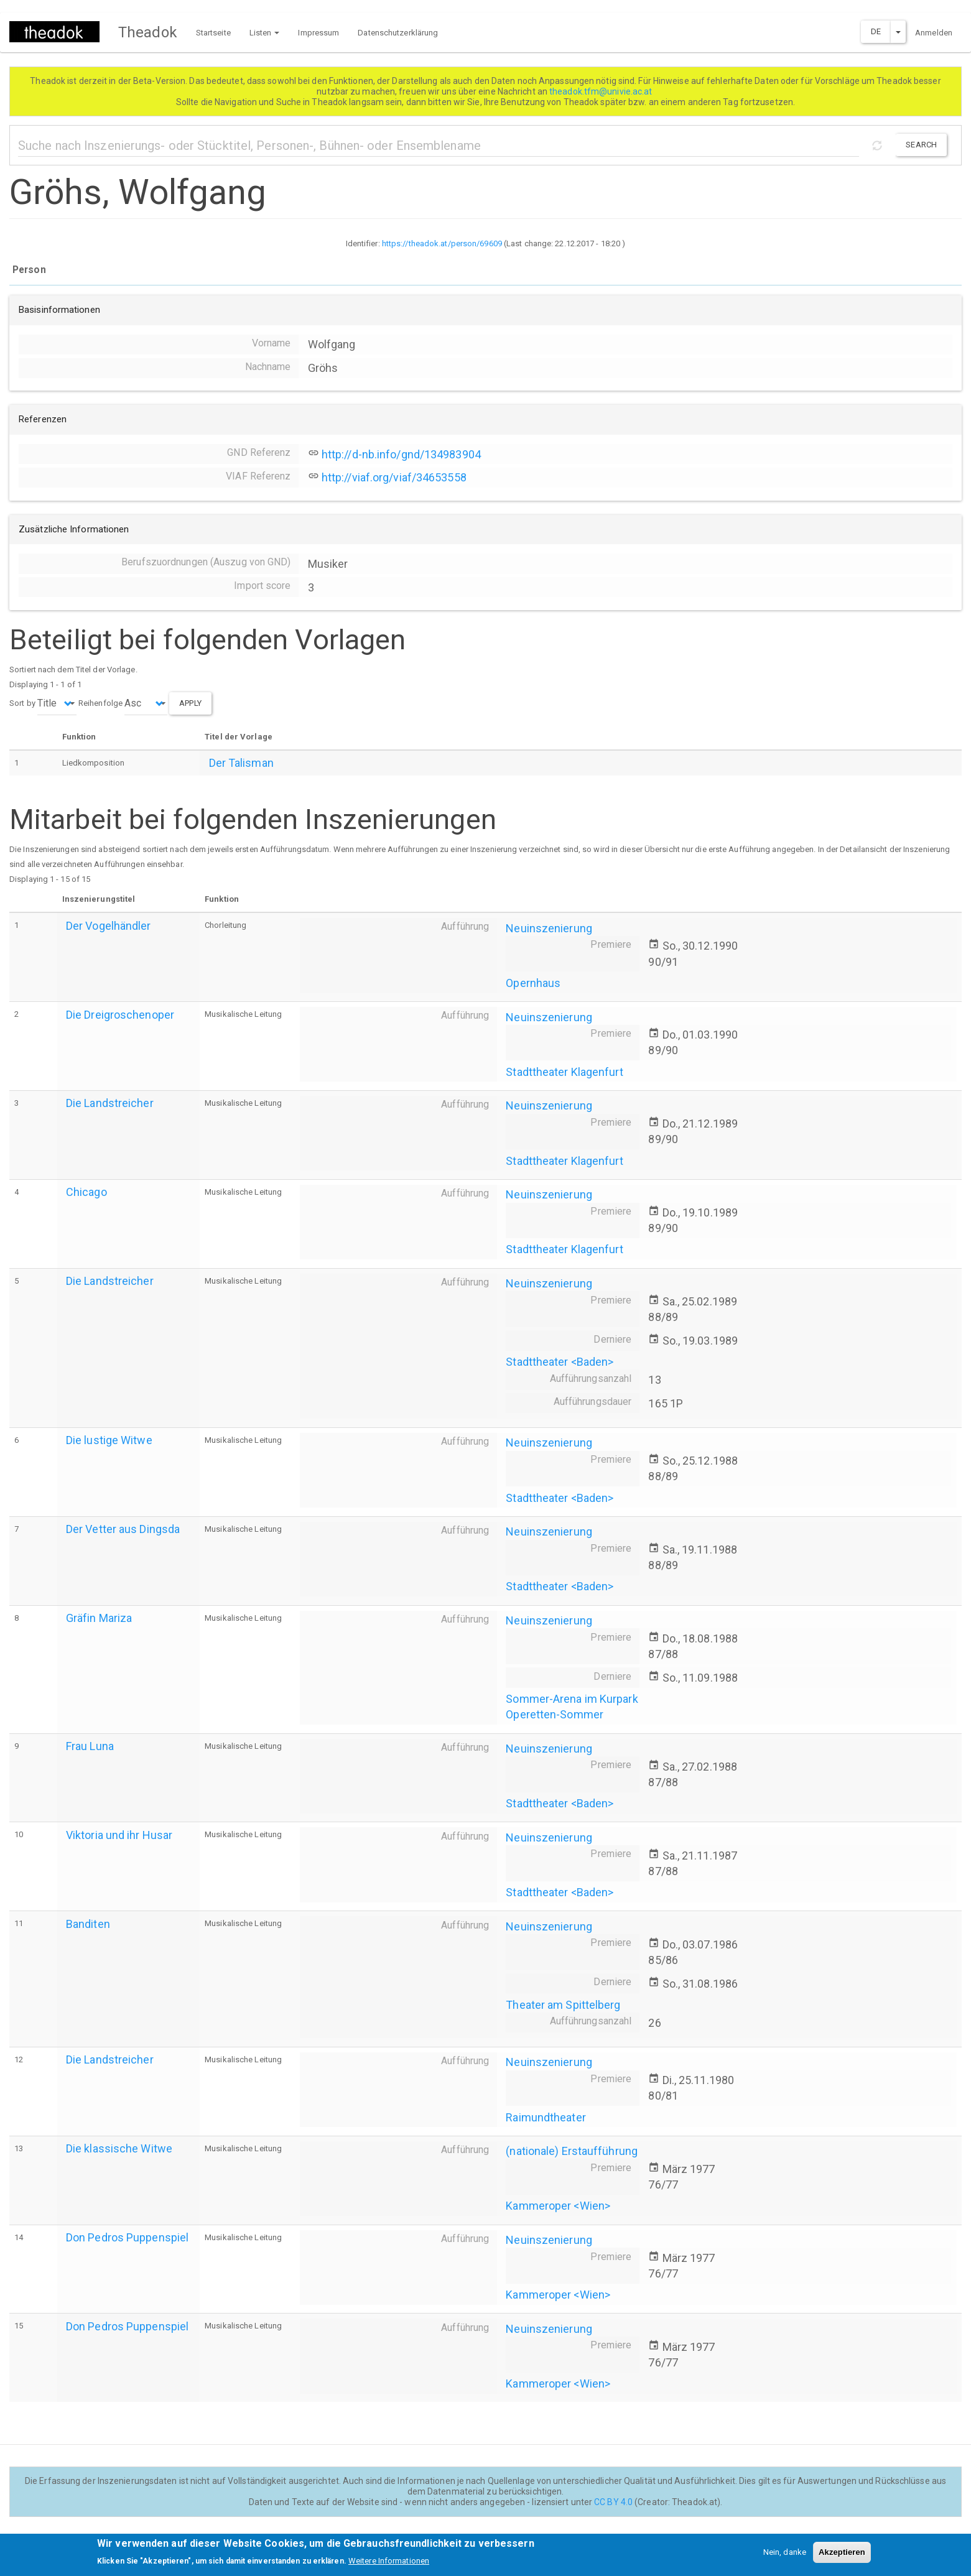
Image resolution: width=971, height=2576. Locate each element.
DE (876, 31)
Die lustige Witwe (109, 1440)
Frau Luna (90, 1746)
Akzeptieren (842, 2556)
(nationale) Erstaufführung (572, 2150)
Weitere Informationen (388, 2565)
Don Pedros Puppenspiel (127, 2237)
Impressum (318, 32)
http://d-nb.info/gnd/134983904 (401, 454)
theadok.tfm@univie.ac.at (601, 91)
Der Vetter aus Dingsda (123, 1529)
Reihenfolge (100, 703)
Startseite (213, 32)
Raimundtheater (545, 2117)
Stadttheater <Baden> (559, 1361)
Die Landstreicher (110, 1103)
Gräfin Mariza (99, 1617)
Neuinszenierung (549, 928)
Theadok (147, 32)
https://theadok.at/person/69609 (442, 243)
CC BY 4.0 (613, 2502)
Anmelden (933, 32)
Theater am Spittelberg (563, 2004)
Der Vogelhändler (108, 925)
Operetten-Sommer (554, 1714)
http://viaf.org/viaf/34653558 (394, 477)
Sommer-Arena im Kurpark (572, 1698)
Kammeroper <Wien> (558, 2205)
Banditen (88, 1923)
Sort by (22, 703)
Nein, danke (784, 2556)
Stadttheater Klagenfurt (564, 1071)
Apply (190, 703)
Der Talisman (241, 762)
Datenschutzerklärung (398, 32)
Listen (264, 32)
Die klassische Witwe (119, 2148)
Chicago (86, 1191)
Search (921, 144)
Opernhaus (533, 982)
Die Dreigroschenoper (120, 1014)
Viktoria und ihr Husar (119, 1835)
